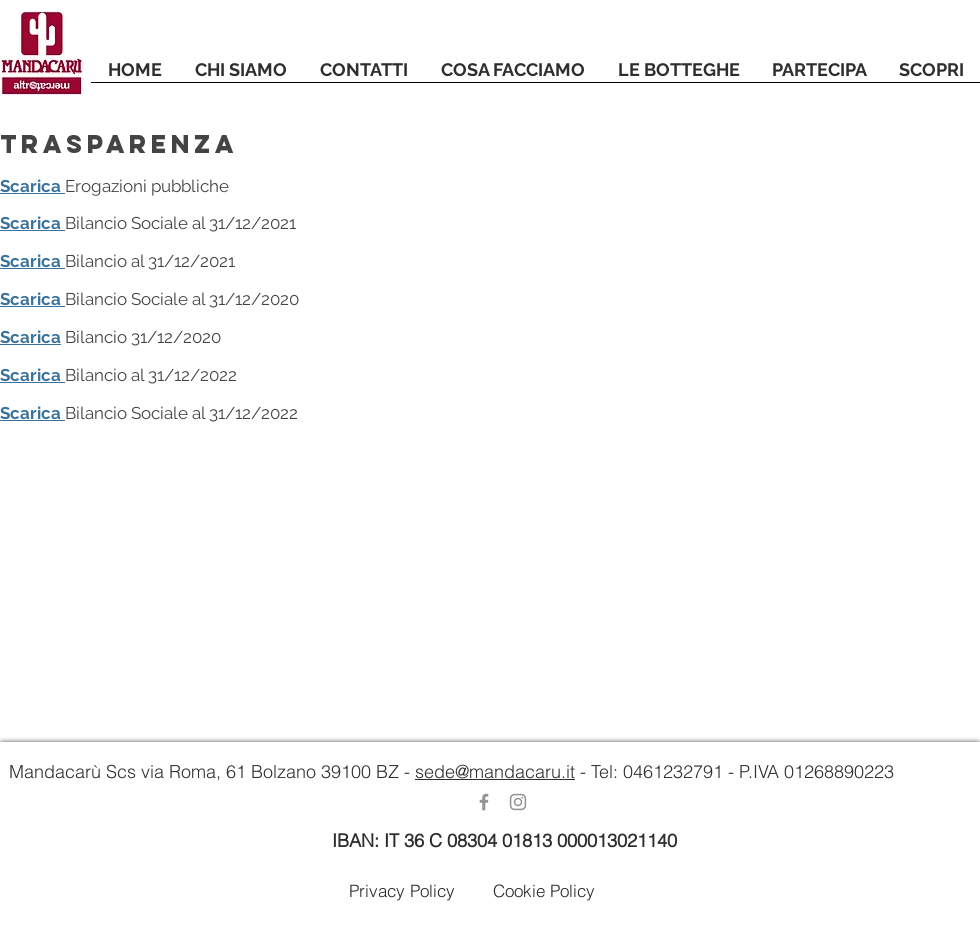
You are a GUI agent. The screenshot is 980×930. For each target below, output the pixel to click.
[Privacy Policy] (402, 890)
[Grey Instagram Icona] (518, 802)
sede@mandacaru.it (495, 771)
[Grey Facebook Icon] (484, 802)
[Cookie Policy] (544, 890)
